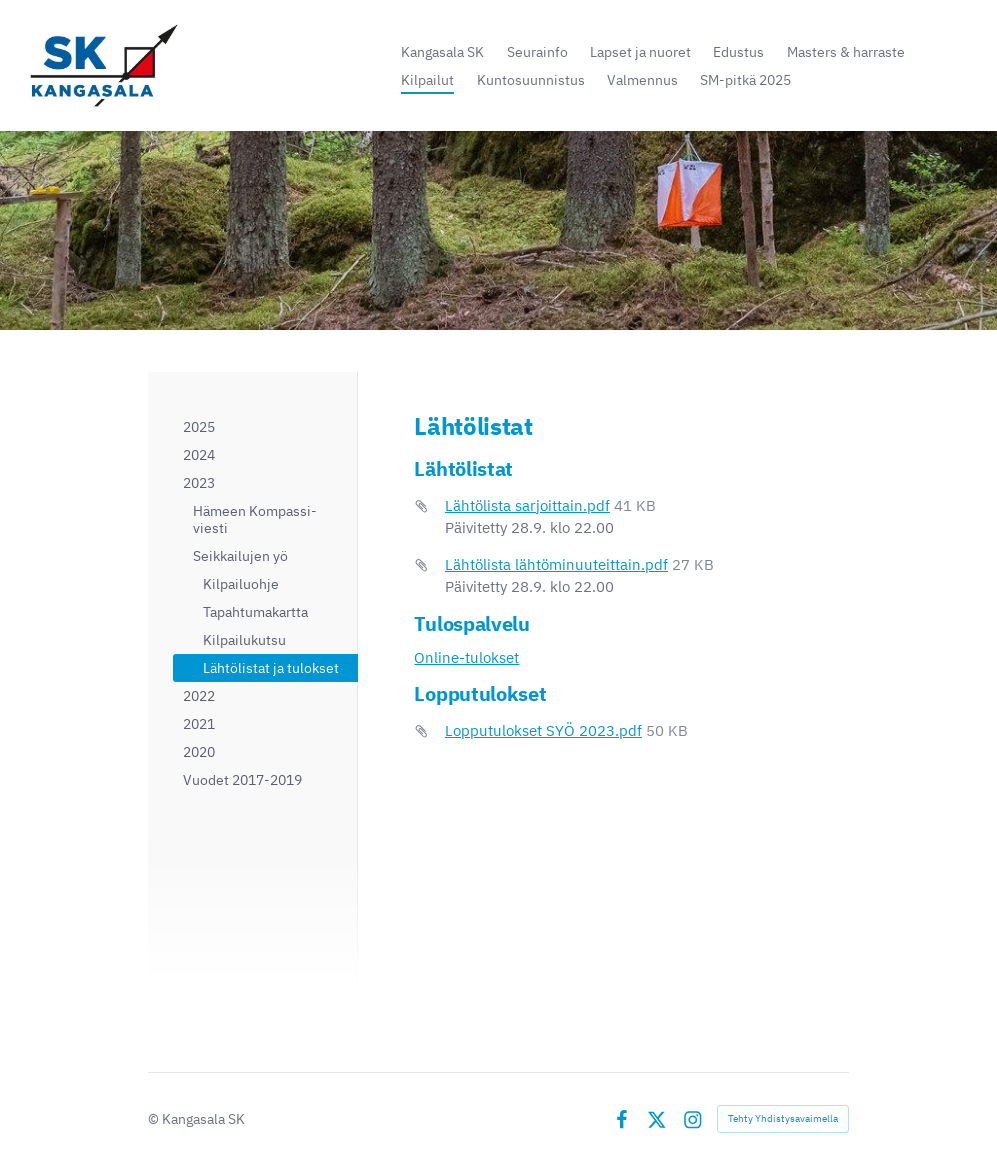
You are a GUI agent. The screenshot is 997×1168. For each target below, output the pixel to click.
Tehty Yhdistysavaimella (783, 1118)
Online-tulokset (466, 657)
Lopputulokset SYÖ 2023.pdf (543, 730)
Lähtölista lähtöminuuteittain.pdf (556, 564)
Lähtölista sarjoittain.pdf (527, 505)
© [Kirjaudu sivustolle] (155, 1119)
